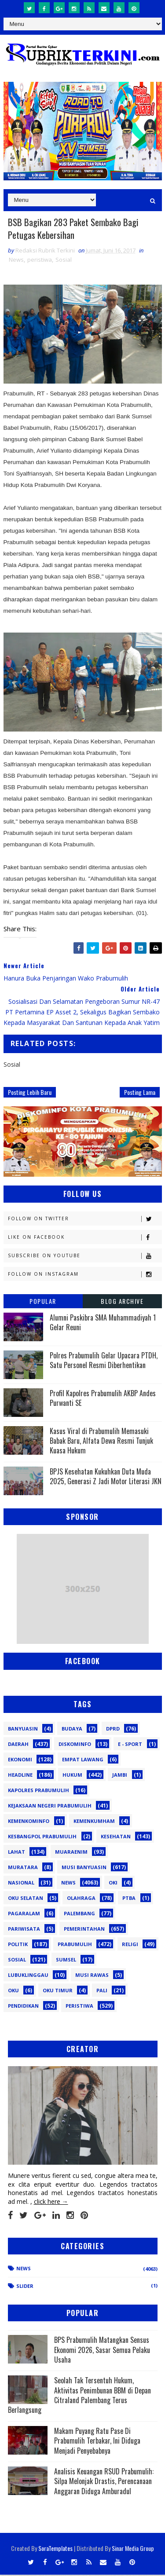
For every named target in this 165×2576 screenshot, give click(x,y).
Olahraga (81, 1899)
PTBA (129, 1899)
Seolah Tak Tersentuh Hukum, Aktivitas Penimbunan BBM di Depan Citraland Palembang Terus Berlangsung (79, 2396)
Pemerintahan (84, 1930)
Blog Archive (122, 1302)
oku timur (58, 1991)
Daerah (18, 1745)
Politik (18, 1945)
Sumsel (66, 1961)
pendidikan (23, 2007)
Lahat (16, 1853)
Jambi (119, 1776)
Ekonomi (20, 1760)
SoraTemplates (55, 2549)
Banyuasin (23, 1730)
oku (13, 1991)
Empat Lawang (82, 1760)
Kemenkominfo (28, 1822)
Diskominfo (75, 1745)
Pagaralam (24, 1914)
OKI (113, 1884)
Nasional (21, 1884)
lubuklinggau (28, 1976)
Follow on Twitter (84, 1220)
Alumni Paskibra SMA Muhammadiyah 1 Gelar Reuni (103, 1324)
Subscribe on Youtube (84, 1257)
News (16, 261)
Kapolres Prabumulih (38, 1791)
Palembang (79, 1914)
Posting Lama (139, 1093)
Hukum (72, 1776)
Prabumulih (75, 1945)
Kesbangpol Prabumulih (42, 1837)
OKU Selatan (25, 1899)
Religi (130, 1945)
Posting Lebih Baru (29, 1093)
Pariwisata (24, 1930)
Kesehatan (116, 1837)
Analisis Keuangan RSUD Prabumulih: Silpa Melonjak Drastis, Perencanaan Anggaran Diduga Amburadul (104, 2482)
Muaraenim (71, 1853)
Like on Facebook (84, 1238)
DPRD (113, 1730)
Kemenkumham (94, 1822)
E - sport (130, 1745)
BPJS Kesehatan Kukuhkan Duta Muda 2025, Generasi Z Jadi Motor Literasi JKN (105, 1477)
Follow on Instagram (84, 1275)
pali (101, 1991)
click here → (51, 2203)
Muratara (23, 1868)
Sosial (63, 261)
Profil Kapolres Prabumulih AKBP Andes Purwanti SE (103, 1399)
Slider (24, 2287)
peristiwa (39, 261)
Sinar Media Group (133, 2549)
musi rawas (92, 1976)
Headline (20, 1776)
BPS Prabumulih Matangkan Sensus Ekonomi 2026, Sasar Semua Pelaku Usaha (102, 2351)
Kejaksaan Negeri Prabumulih (50, 1807)
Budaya (72, 1730)
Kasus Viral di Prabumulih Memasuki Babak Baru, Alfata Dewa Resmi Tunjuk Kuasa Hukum (101, 1442)
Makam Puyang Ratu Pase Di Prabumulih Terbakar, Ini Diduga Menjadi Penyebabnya (97, 2442)
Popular (42, 1302)
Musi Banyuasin (84, 1868)
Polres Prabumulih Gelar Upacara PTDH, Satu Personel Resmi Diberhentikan (104, 1361)
